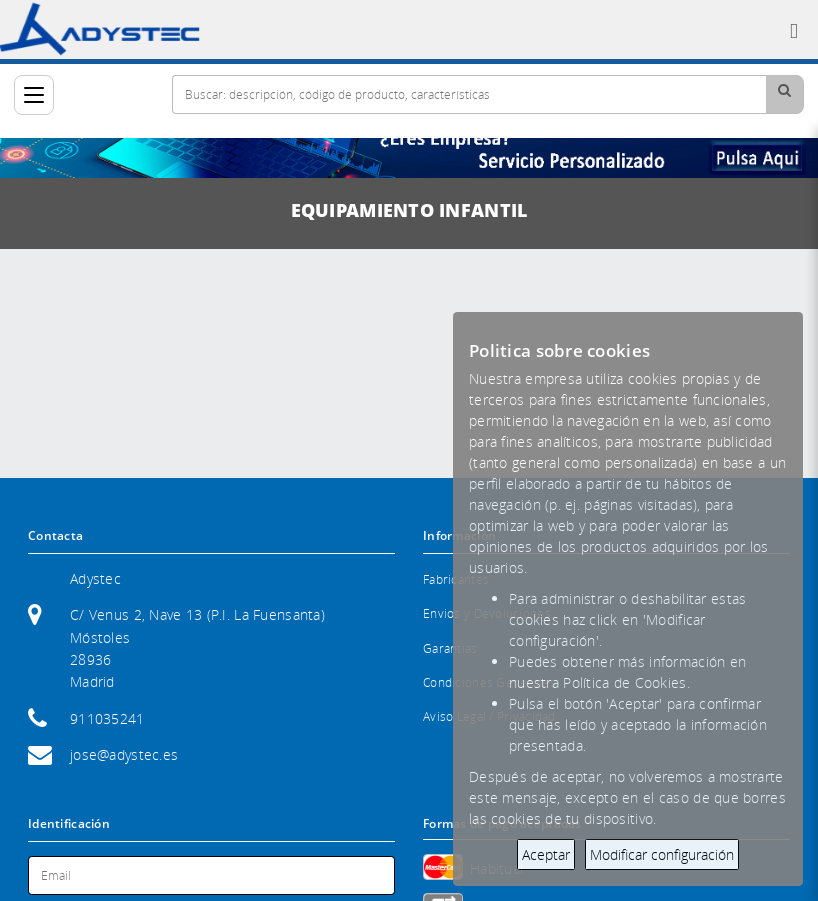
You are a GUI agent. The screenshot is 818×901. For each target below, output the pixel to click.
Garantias (450, 648)
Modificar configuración (662, 854)
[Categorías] (34, 95)
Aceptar (546, 854)
